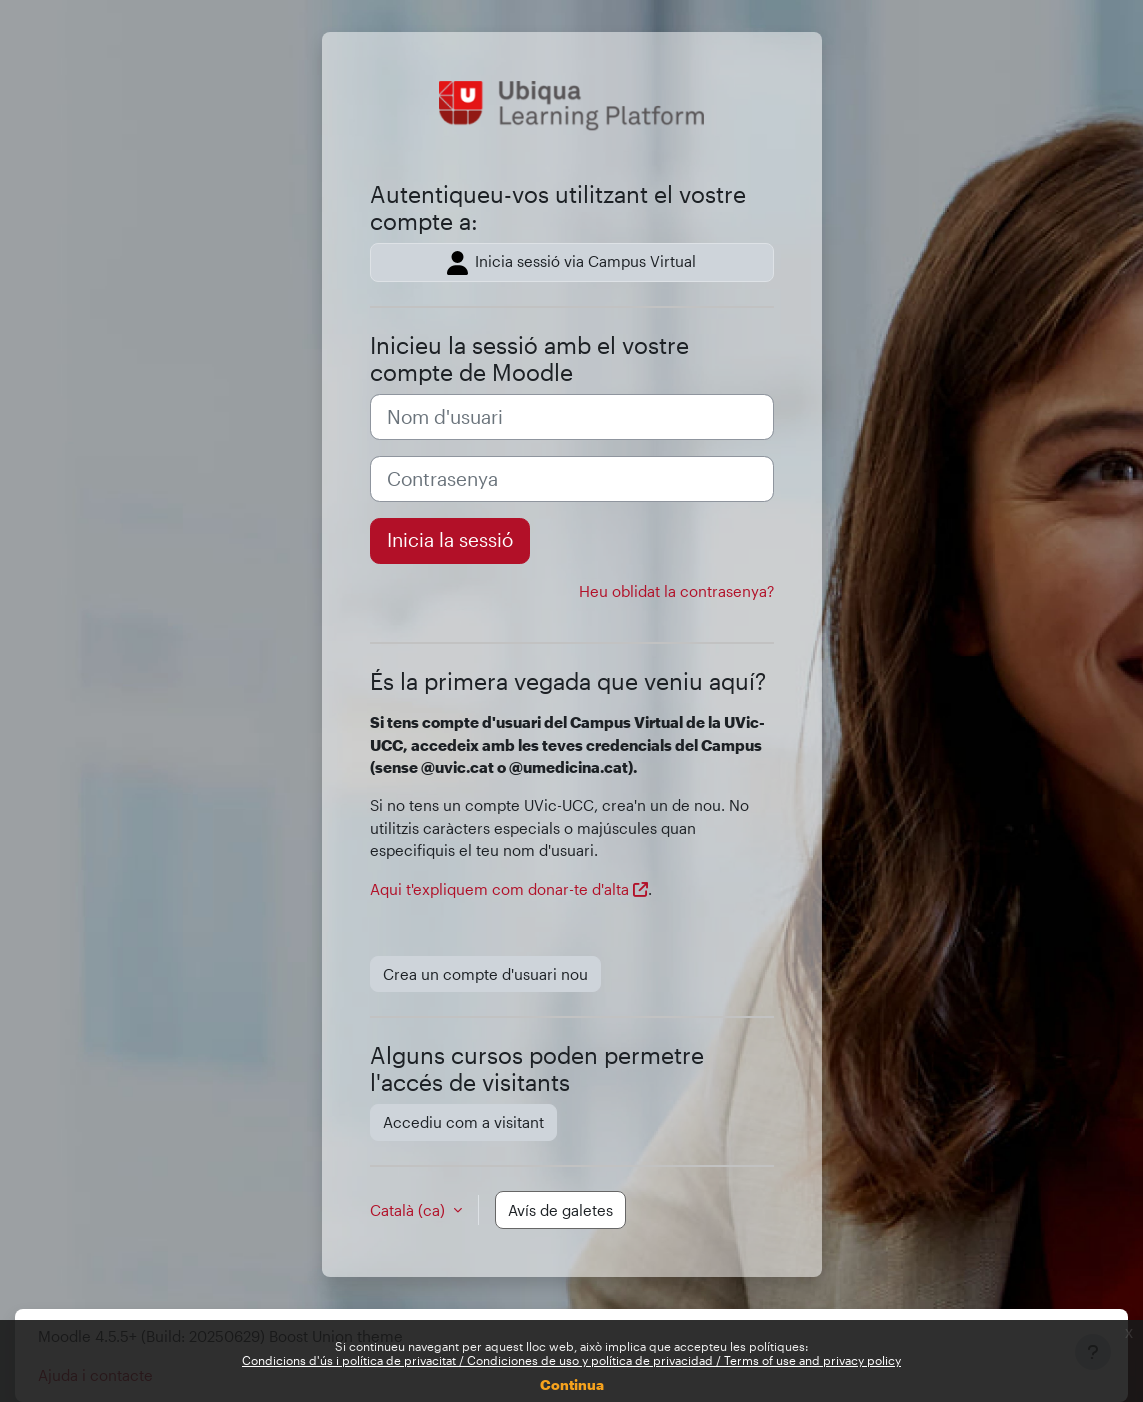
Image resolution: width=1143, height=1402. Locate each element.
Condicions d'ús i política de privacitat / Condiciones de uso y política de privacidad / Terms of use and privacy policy (571, 1360)
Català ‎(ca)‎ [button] (409, 1210)
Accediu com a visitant (463, 1122)
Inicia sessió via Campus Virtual (571, 263)
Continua (572, 1384)
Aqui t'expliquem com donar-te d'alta (499, 889)
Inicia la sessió (450, 540)
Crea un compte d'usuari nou (485, 974)
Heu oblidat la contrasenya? (676, 591)
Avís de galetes (560, 1210)
